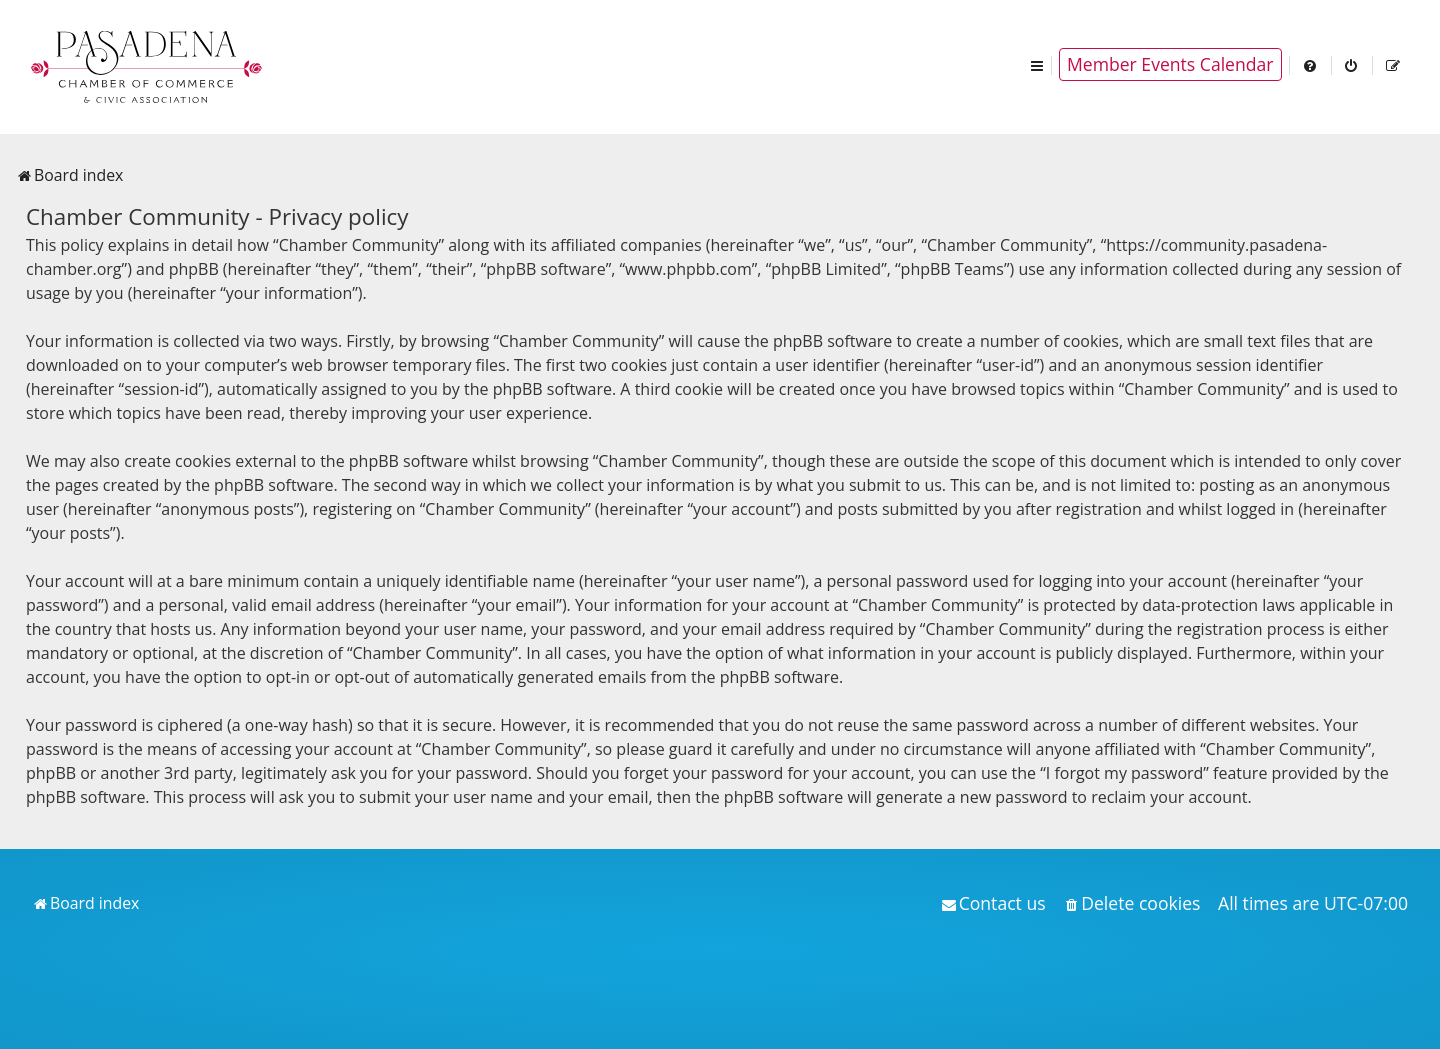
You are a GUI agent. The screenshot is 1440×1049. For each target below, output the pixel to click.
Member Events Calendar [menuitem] (1170, 64)
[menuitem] (1311, 64)
